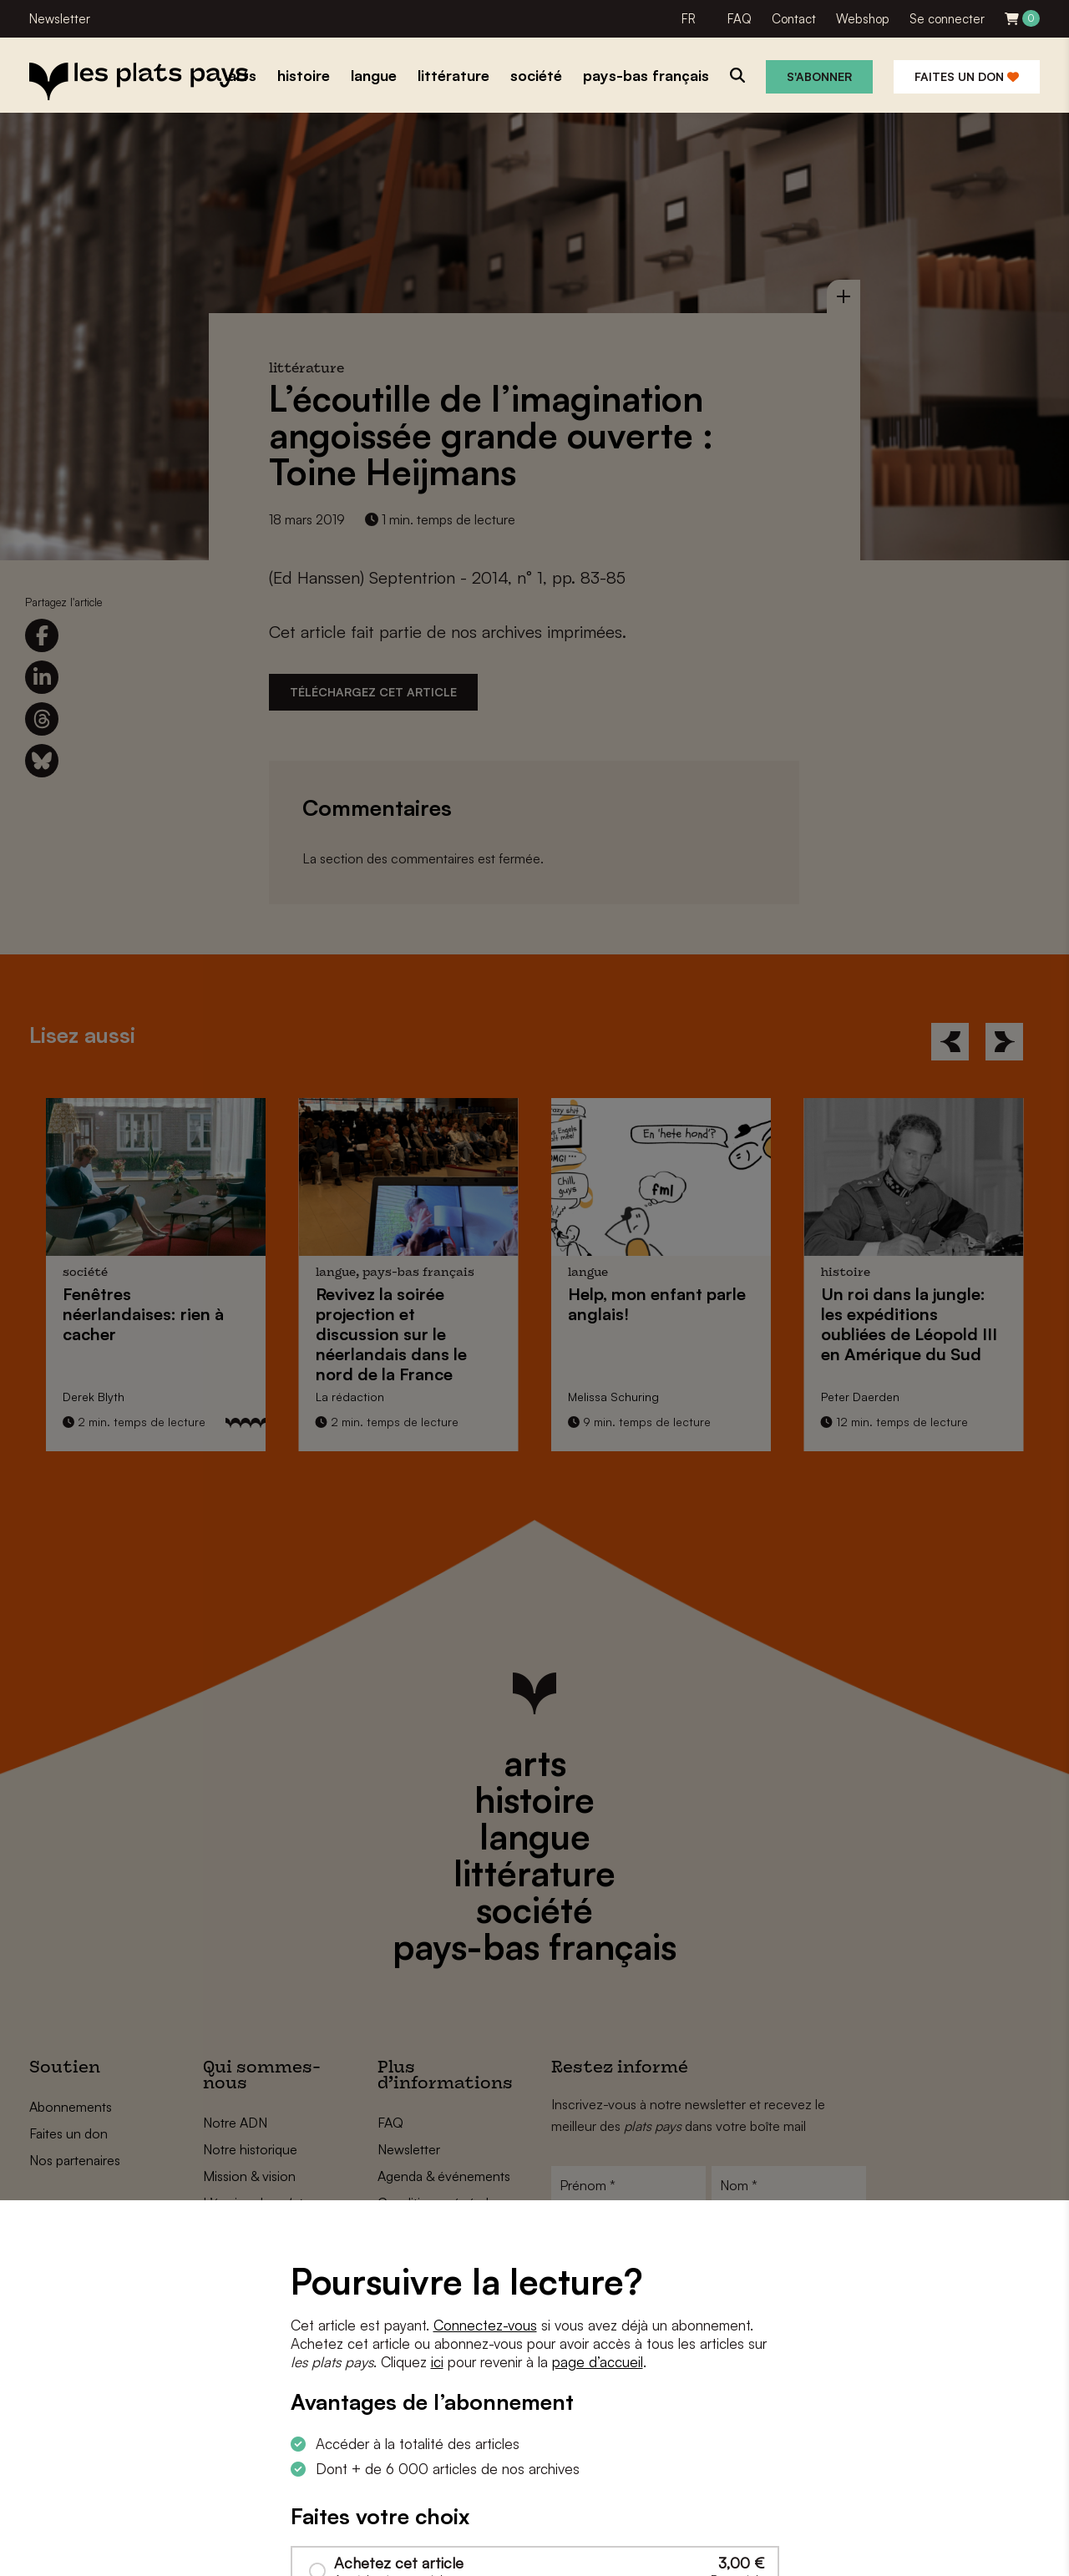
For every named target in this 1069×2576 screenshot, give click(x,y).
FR (688, 19)
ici (437, 2362)
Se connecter (947, 19)
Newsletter (59, 19)
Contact (794, 19)
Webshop (862, 19)
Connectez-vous (485, 2325)
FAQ (739, 19)
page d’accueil (597, 2362)
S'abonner (819, 76)
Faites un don (966, 76)
